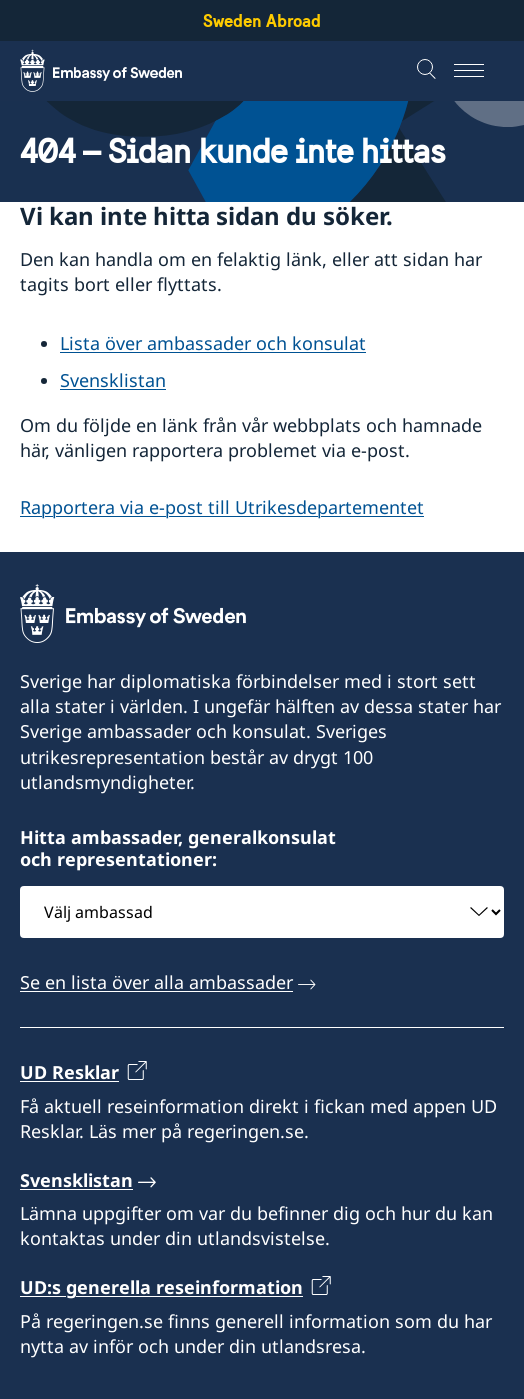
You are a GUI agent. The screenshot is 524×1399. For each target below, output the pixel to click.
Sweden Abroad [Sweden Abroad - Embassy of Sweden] (262, 20)
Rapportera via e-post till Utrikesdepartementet (222, 507)
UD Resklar (69, 1073)
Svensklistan (113, 380)
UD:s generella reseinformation (161, 1288)
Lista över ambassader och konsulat (213, 343)
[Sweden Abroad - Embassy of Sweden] (120, 71)
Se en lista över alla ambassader (156, 982)
